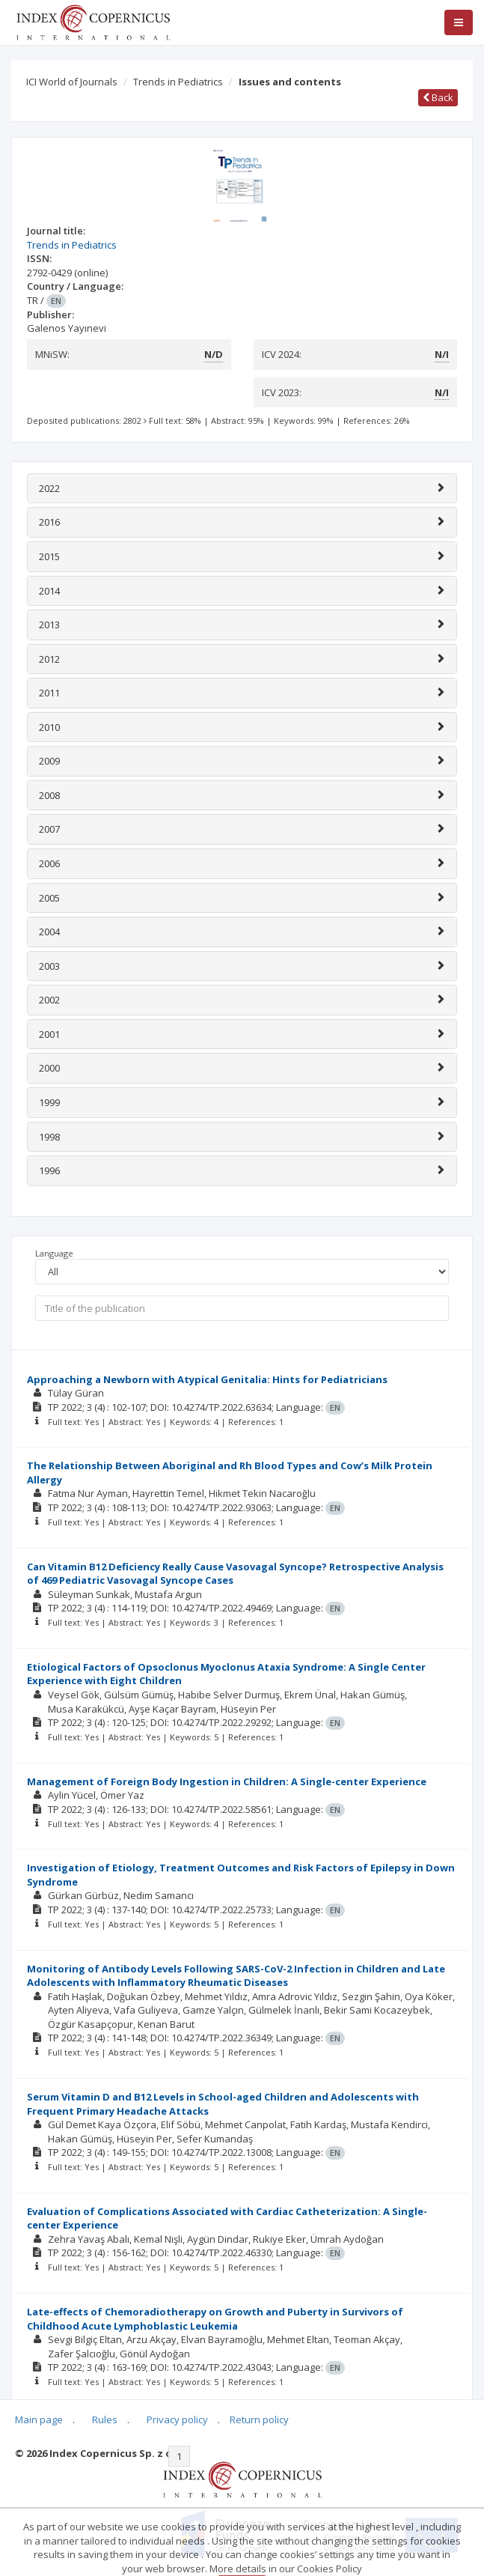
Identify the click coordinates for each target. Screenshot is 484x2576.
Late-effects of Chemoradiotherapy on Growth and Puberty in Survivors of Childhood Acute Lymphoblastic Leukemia (215, 2319)
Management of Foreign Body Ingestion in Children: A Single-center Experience (226, 1781)
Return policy (259, 2419)
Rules (104, 2419)
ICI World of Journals (71, 81)
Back (438, 97)
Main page (39, 2419)
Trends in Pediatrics (178, 81)
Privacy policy (177, 2419)
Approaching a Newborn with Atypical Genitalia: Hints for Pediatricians (207, 1379)
